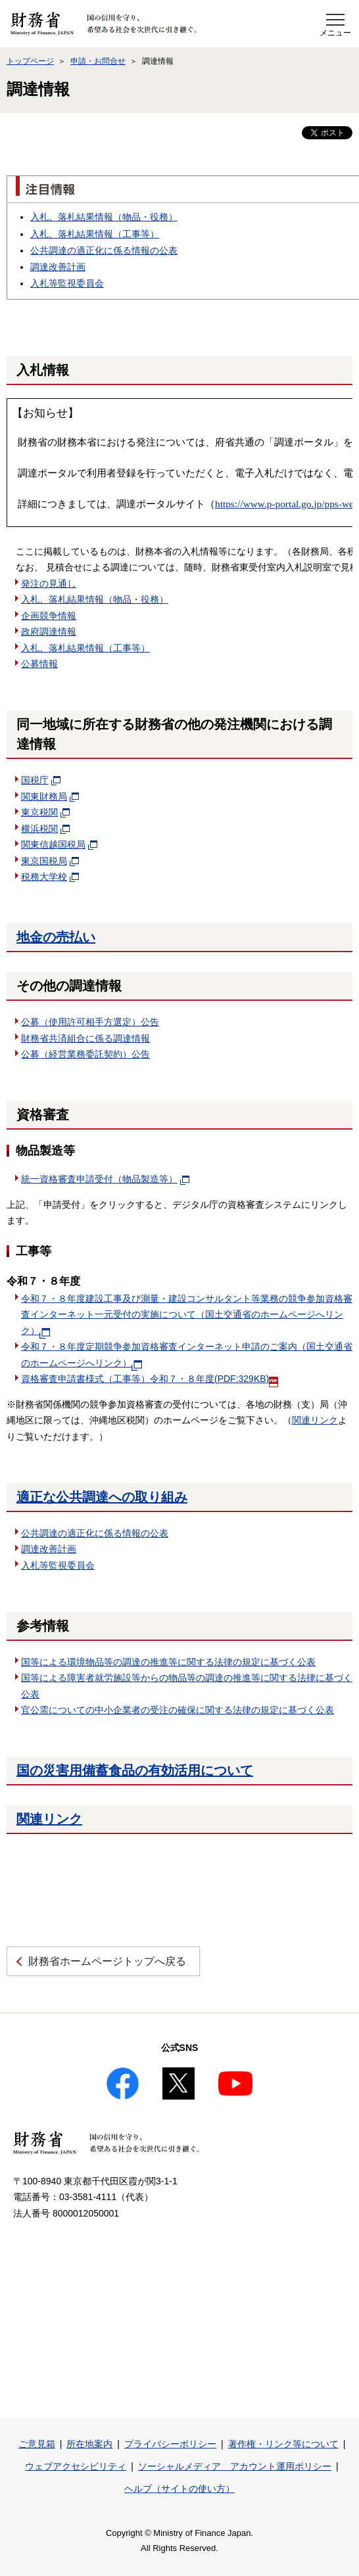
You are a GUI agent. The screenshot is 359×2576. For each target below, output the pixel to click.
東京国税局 (50, 861)
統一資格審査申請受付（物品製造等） (105, 1179)
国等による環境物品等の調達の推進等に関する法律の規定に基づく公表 (168, 1662)
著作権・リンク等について (283, 2444)
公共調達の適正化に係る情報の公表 (104, 250)
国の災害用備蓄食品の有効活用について (134, 1770)
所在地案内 (89, 2444)
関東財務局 (44, 796)
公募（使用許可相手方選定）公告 (90, 1022)
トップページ (30, 61)
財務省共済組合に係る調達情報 (85, 1038)
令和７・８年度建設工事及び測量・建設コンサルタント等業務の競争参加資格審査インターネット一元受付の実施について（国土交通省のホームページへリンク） (186, 1314)
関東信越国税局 (59, 844)
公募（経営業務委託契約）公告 (85, 1054)
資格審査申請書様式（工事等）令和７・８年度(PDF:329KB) (149, 1378)
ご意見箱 (36, 2444)
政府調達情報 (48, 631)
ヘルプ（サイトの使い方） (179, 2488)
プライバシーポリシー (170, 2444)
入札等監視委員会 (67, 283)
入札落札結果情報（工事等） (94, 234)
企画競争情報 (48, 615)
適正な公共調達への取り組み (101, 1497)
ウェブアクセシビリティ (75, 2466)
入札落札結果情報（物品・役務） (104, 217)
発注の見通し (48, 583)
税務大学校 (50, 876)
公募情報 (39, 663)
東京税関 (45, 812)
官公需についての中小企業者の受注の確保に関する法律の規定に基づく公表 (177, 1710)
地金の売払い (55, 937)
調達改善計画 (57, 267)
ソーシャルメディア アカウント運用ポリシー (234, 2466)
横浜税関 (45, 828)
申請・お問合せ (98, 61)
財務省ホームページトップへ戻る (107, 1961)
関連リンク (315, 1420)
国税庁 (40, 780)
